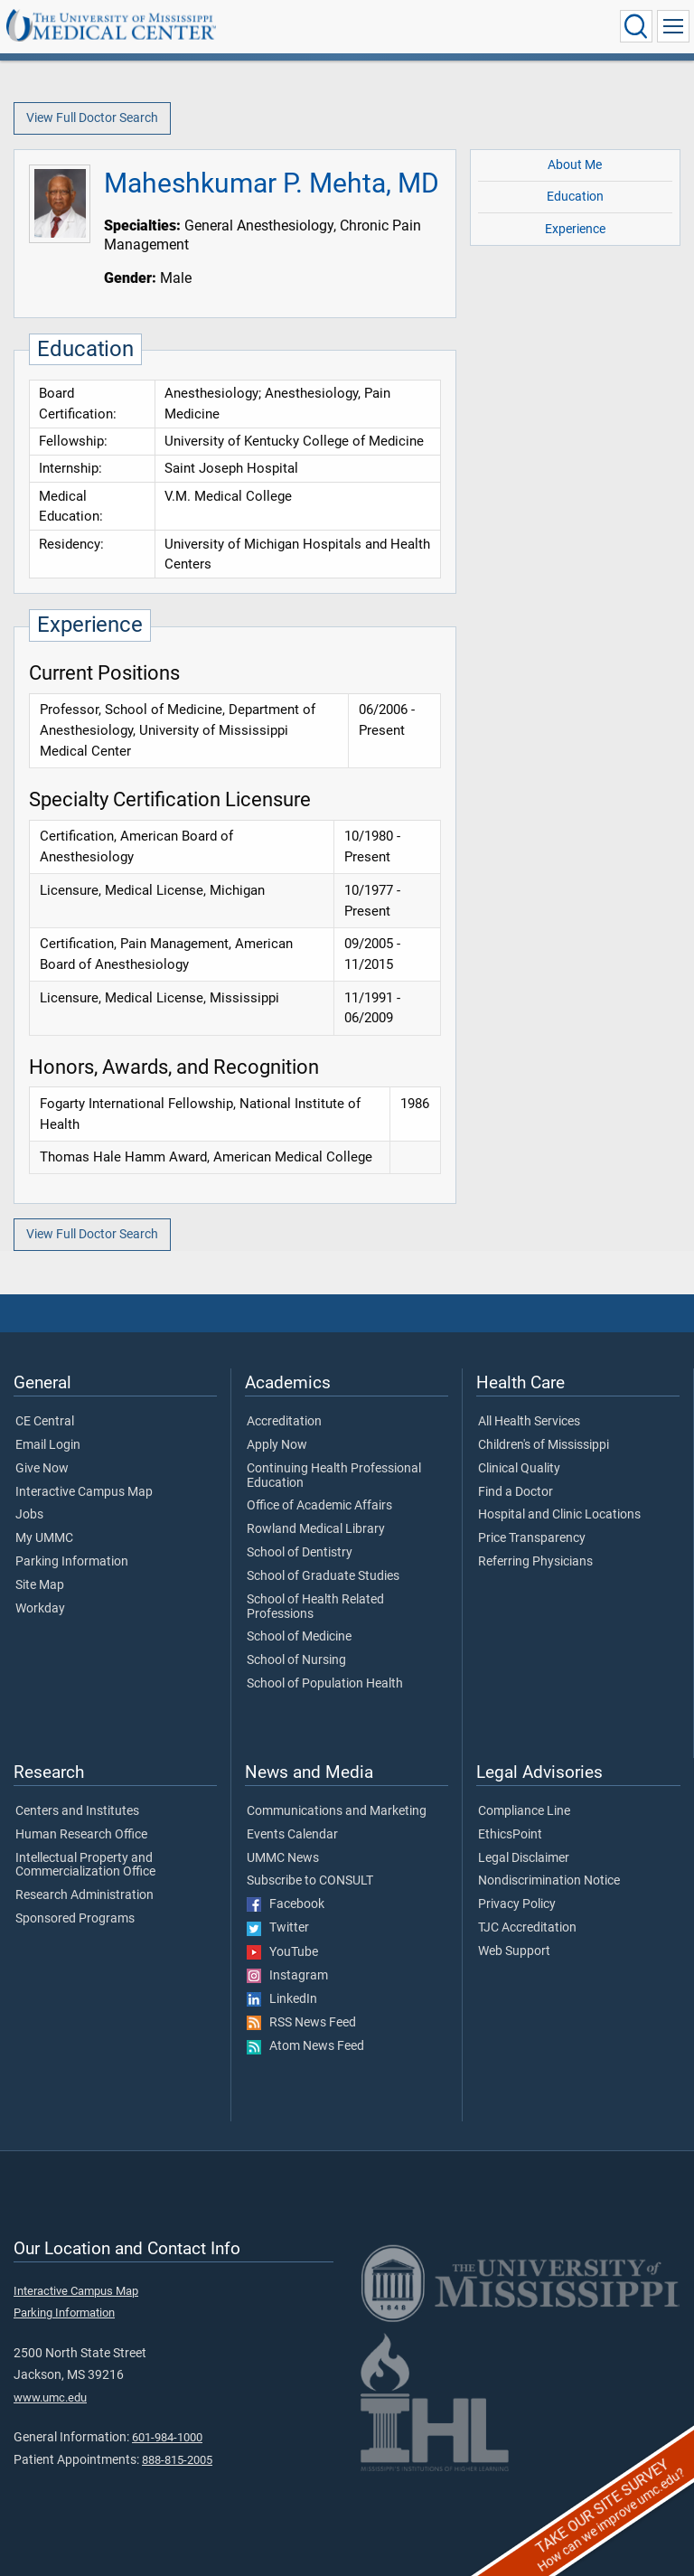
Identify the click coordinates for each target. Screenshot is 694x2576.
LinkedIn (282, 1999)
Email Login (47, 1445)
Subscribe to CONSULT (310, 1881)
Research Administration (84, 1895)
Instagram (287, 1976)
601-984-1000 (167, 2437)
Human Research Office (81, 1835)
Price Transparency (532, 1538)
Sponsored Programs (75, 1919)
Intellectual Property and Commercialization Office (85, 1865)
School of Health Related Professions (315, 1607)
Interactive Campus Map (84, 1492)
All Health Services (529, 1422)
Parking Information (71, 1562)
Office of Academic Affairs (319, 1506)
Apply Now (277, 1445)
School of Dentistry (299, 1553)
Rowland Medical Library (316, 1529)
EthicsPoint (510, 1835)
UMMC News (283, 1858)
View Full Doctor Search (92, 118)
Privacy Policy (517, 1904)
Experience (575, 229)
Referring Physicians (535, 1562)
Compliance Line (524, 1811)
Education (575, 196)
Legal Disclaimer (523, 1858)
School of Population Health (325, 1684)
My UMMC (44, 1538)
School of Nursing (296, 1660)
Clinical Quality (519, 1469)
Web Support (514, 1951)
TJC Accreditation (527, 1928)
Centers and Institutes (77, 1811)
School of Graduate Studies (323, 1576)
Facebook (285, 1904)
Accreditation (284, 1422)
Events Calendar (292, 1835)
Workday (40, 1609)
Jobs (29, 1515)
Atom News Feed (305, 2046)
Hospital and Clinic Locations (559, 1515)
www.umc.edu (50, 2397)
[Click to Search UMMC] (636, 26)
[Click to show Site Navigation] (673, 26)
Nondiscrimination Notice (549, 1881)
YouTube (282, 1952)
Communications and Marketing (337, 1811)
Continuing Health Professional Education (334, 1476)
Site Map (39, 1585)
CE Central (44, 1422)
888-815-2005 (177, 2460)
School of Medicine (299, 1637)
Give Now (42, 1469)
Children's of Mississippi (543, 1445)
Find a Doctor (515, 1492)
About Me (575, 165)
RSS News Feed (301, 2023)
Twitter (278, 1928)
